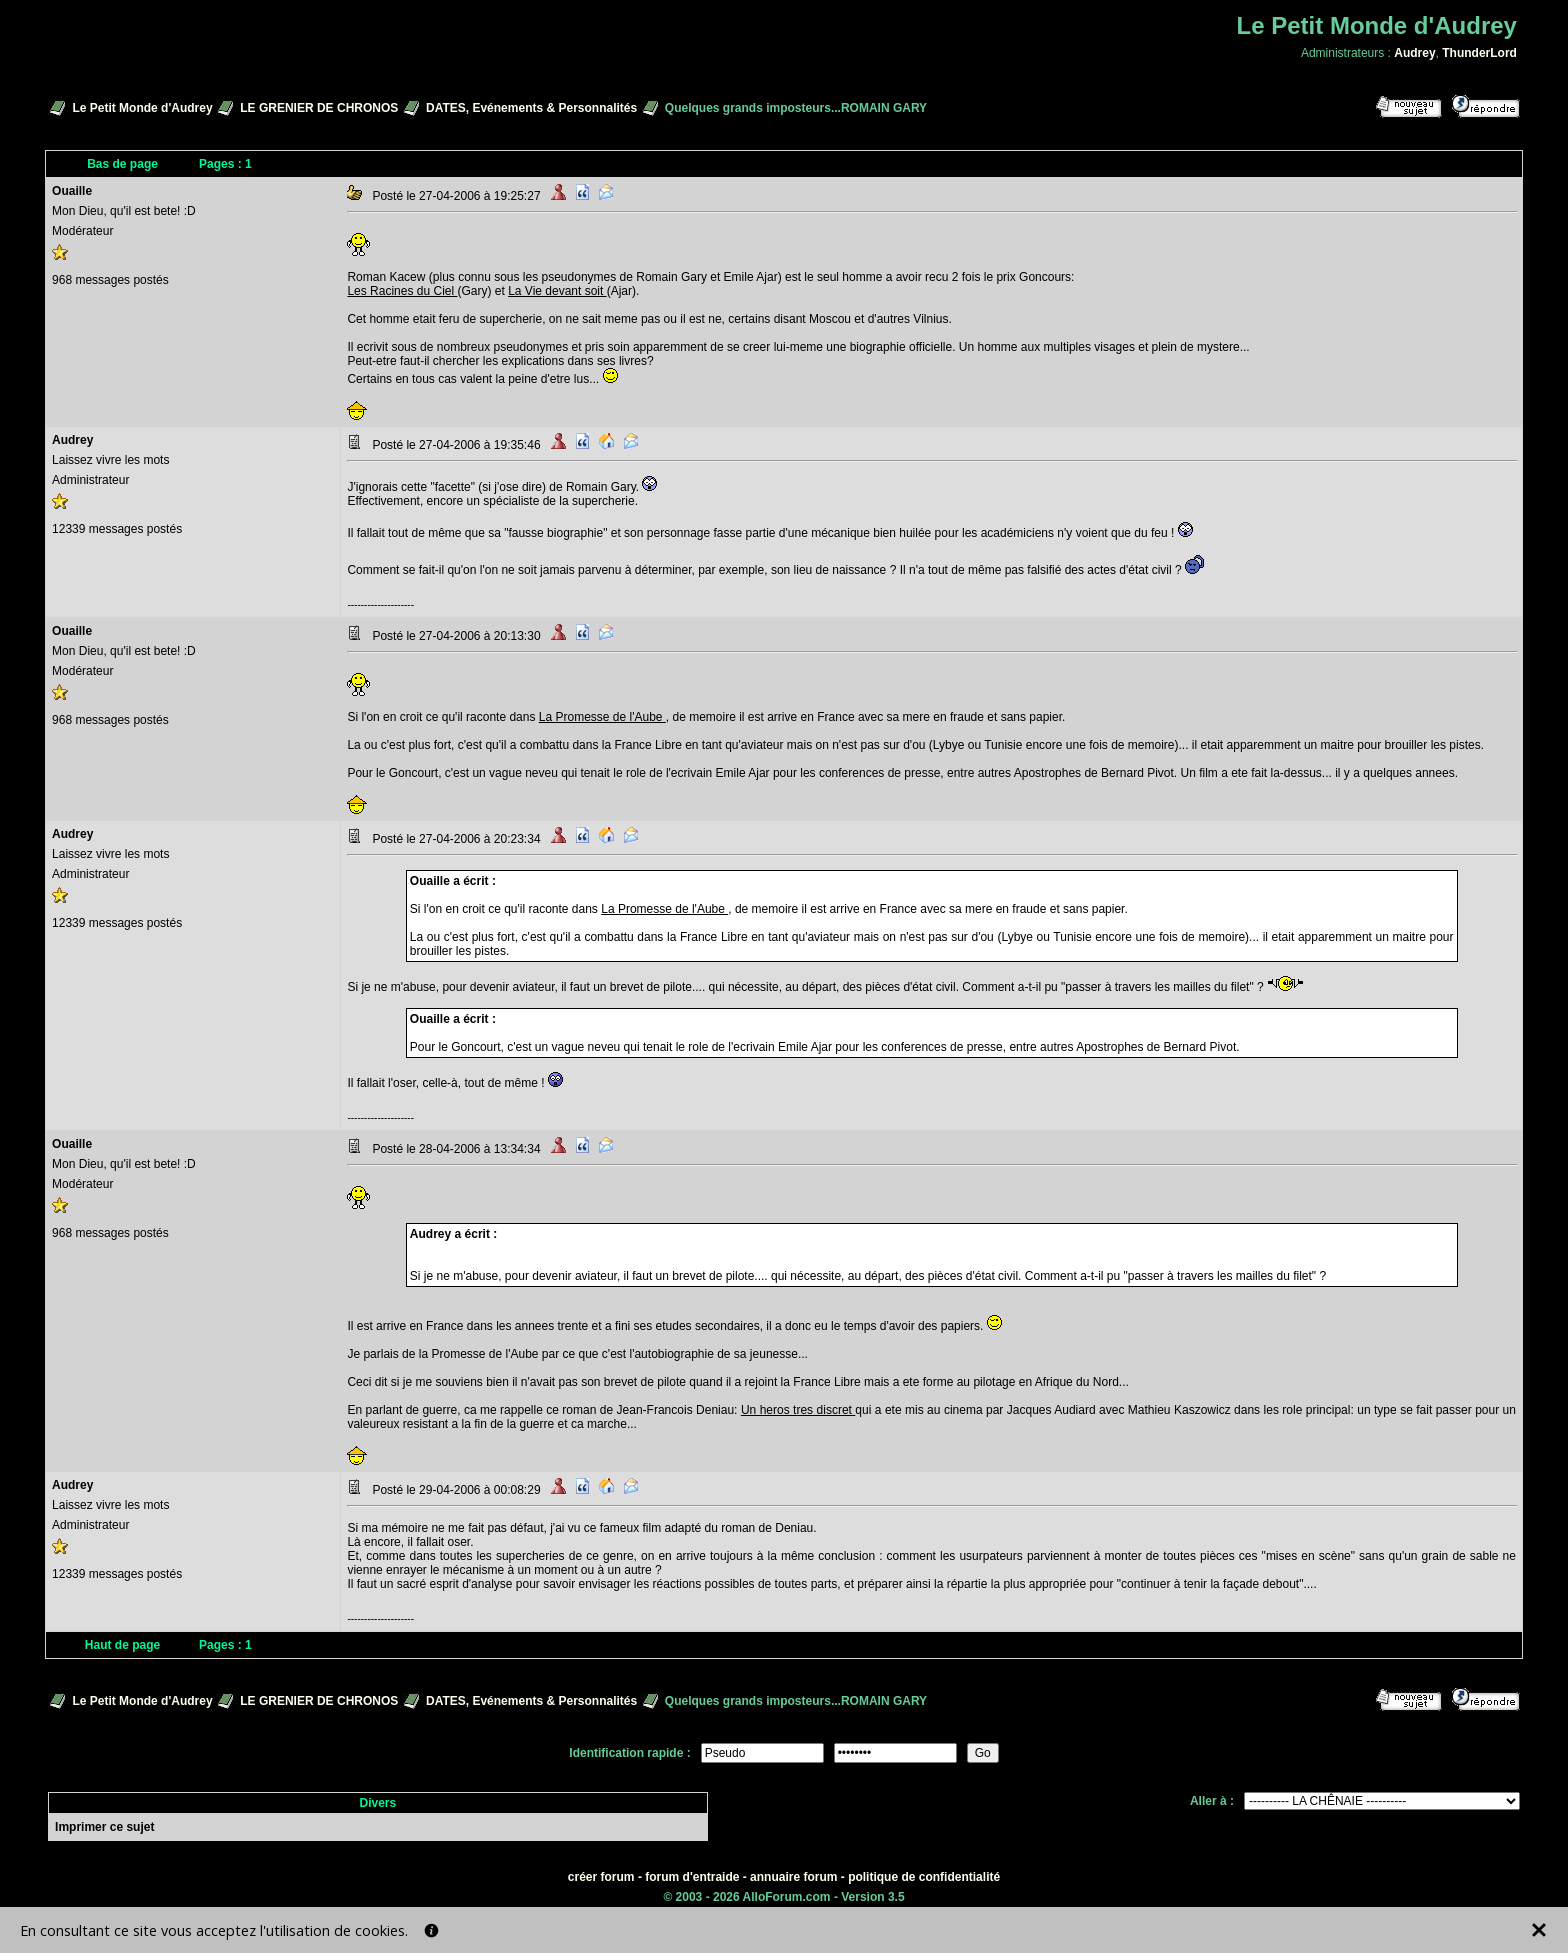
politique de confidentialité (924, 1877)
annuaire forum (793, 1877)
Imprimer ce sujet (104, 1827)
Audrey (1414, 53)
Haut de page (122, 1645)
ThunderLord (1479, 53)
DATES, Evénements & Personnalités (531, 108)
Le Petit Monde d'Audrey (142, 108)
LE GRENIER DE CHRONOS (319, 108)
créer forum (601, 1877)
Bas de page (122, 164)
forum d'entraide (692, 1877)
